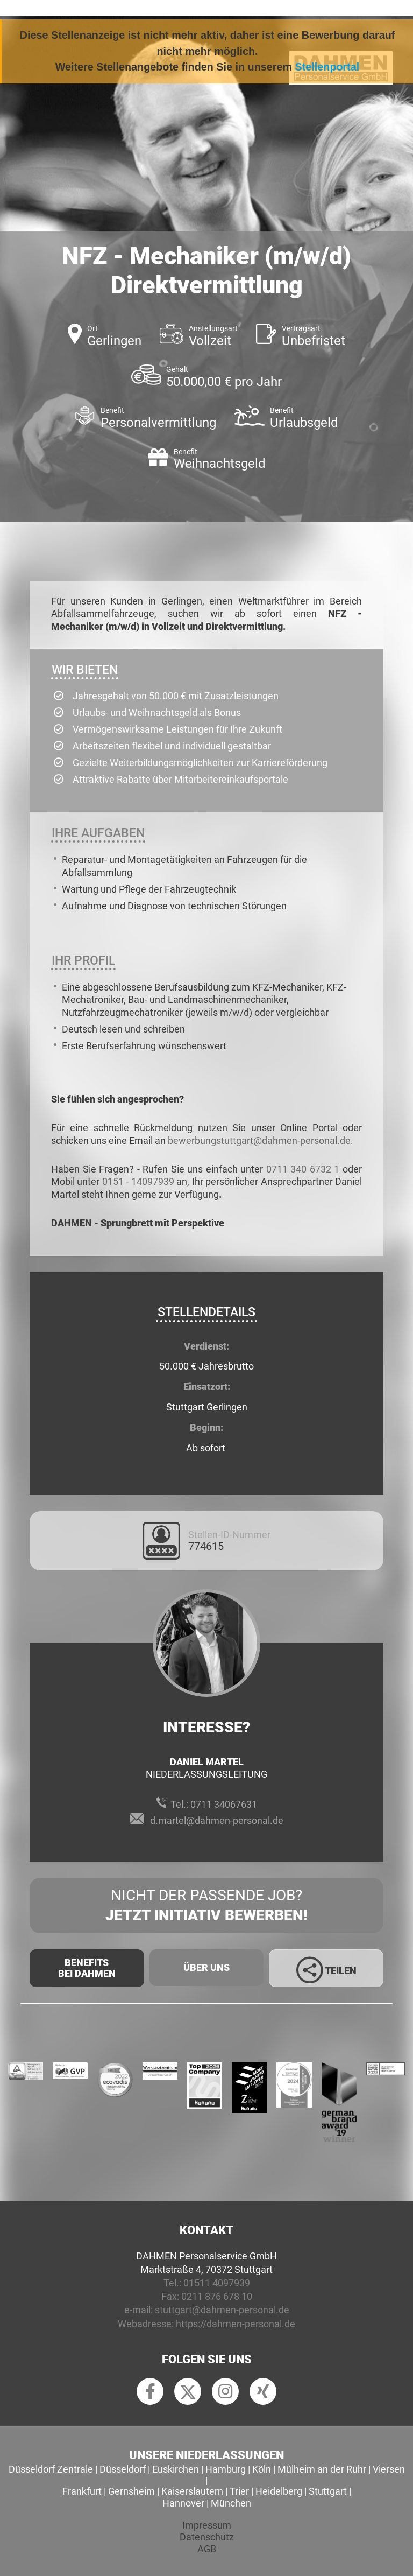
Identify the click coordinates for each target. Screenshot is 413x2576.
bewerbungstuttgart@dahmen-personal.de (259, 1140)
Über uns (206, 1967)
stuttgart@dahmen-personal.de (222, 2309)
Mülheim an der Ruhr (321, 2469)
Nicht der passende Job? (206, 1905)
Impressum (206, 2525)
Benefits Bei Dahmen (87, 1968)
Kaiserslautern (192, 2491)
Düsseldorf (122, 2469)
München (231, 2503)
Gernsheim (131, 2491)
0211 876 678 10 (216, 2296)
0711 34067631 (223, 1804)
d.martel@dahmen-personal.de (216, 1820)
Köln (261, 2469)
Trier (239, 2491)
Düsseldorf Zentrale (51, 2469)
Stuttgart (328, 2491)
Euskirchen (175, 2469)
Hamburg (225, 2469)
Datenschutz (207, 2537)
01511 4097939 (216, 2283)
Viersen (389, 2469)
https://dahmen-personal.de (235, 2323)
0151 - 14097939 (138, 1181)
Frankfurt (82, 2491)
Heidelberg (278, 2491)
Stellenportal (327, 67)
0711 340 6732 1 (303, 1169)
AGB (206, 2548)
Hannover (183, 2503)
